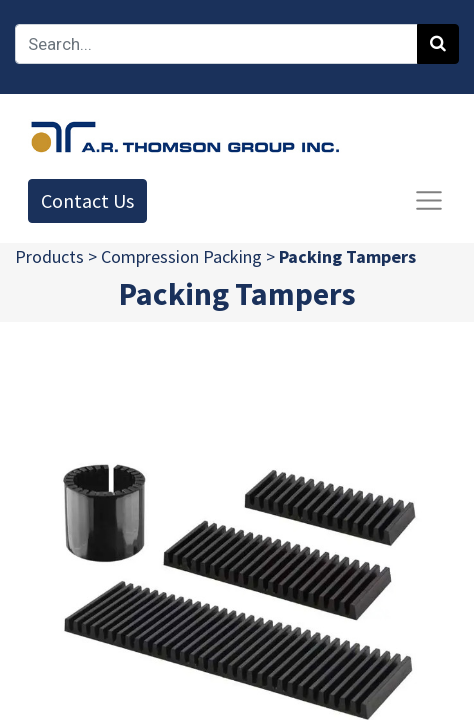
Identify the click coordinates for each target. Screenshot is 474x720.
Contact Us (87, 200)
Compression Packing (181, 256)
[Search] (438, 44)
